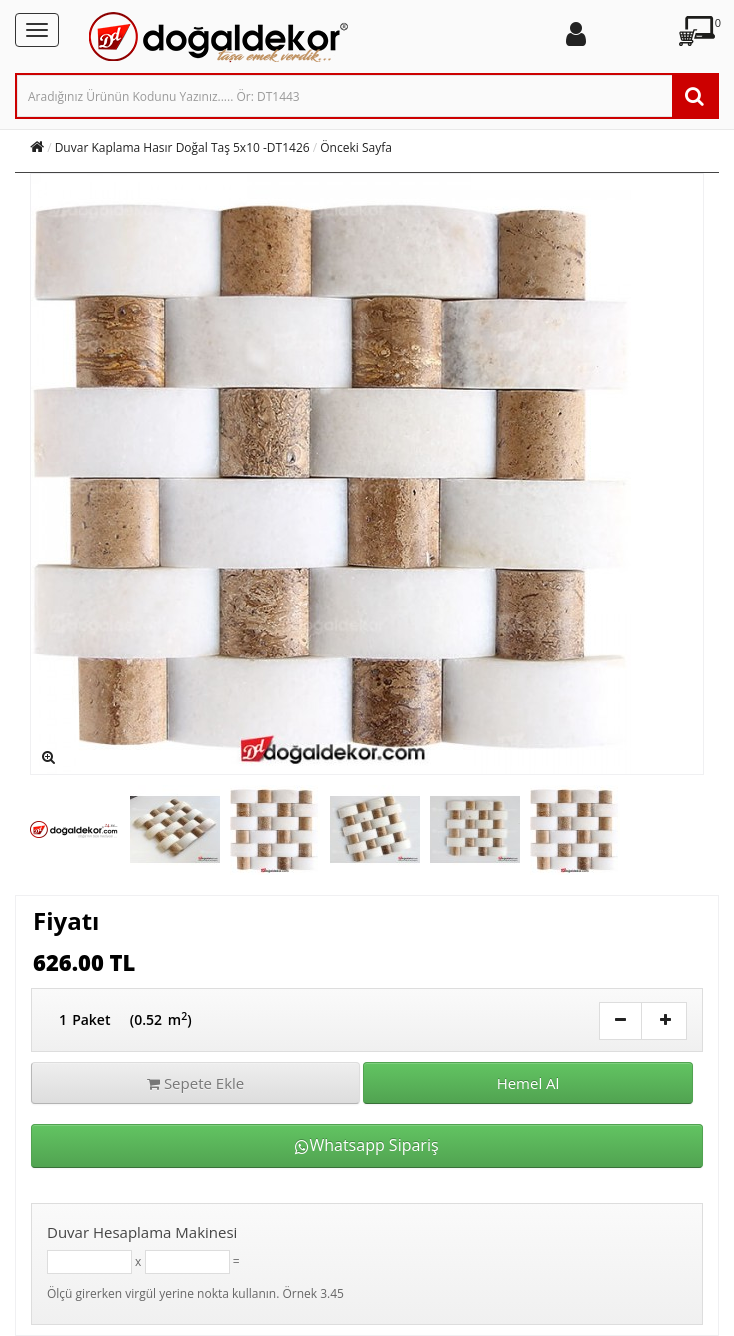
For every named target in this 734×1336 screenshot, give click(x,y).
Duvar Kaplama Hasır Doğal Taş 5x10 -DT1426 (182, 147)
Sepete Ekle (195, 1083)
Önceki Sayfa (356, 147)
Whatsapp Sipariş (366, 1145)
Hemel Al (528, 1083)
